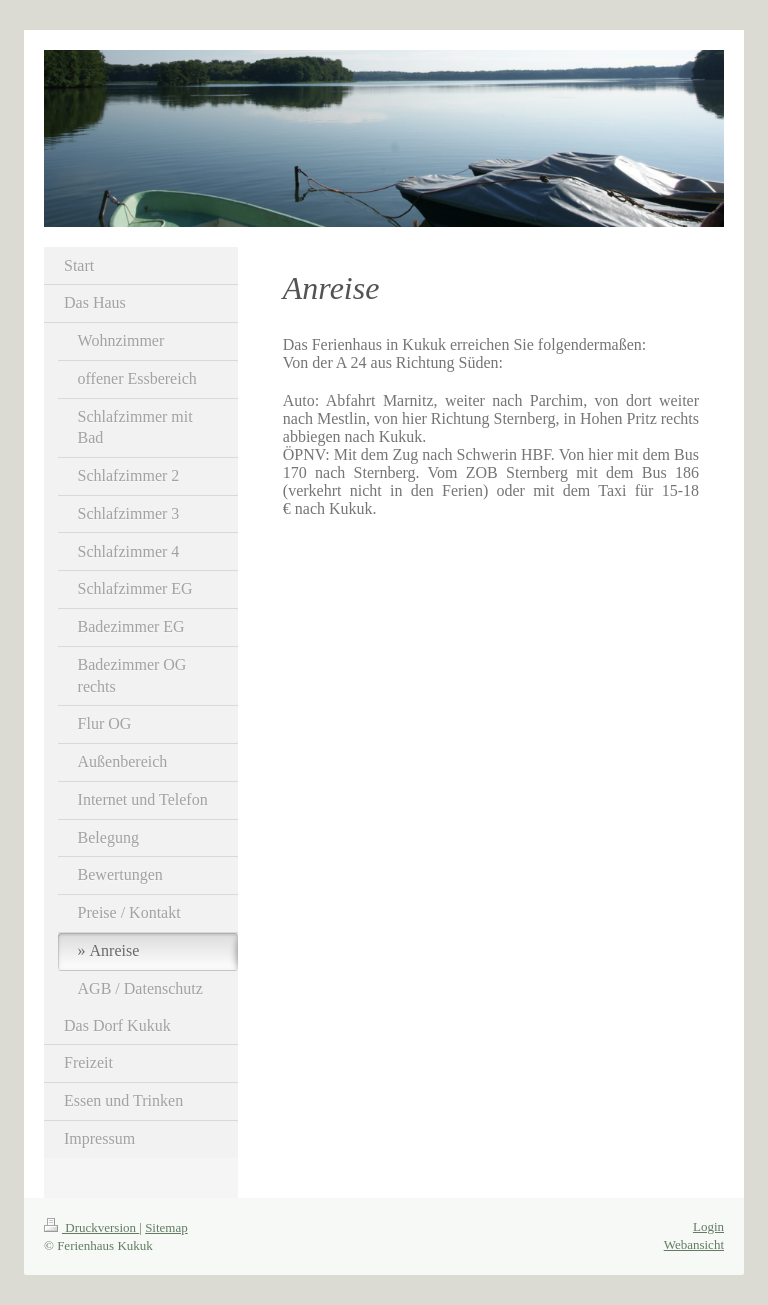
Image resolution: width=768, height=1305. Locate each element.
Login (708, 1226)
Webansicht (694, 1244)
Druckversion (91, 1227)
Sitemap (166, 1227)
